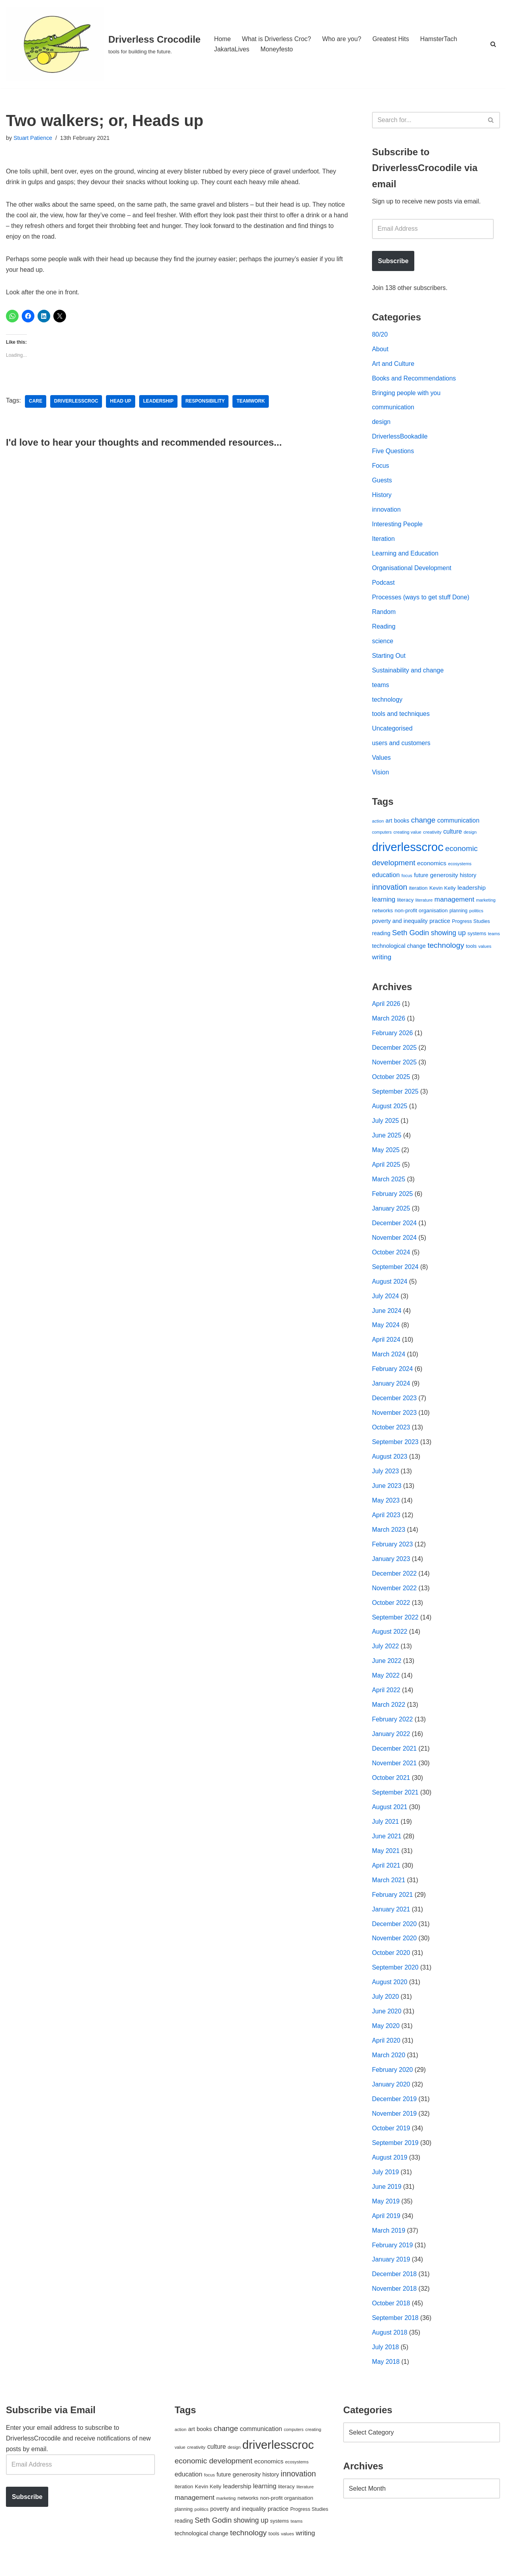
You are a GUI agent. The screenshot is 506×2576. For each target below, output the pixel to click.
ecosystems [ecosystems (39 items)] (459, 867)
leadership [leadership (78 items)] (471, 891)
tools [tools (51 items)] (471, 950)
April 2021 (386, 1875)
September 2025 (395, 1097)
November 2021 (394, 1772)
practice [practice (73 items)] (439, 925)
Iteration (383, 541)
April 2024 (386, 1346)
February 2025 (392, 1199)
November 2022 (394, 1596)
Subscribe (393, 261)
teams (380, 688)
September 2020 (395, 1978)
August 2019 (390, 2169)
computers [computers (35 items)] (382, 836)
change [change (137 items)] (423, 823)
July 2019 (385, 2184)
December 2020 (394, 1934)
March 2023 (389, 1537)
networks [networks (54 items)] (382, 915)
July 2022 (385, 1655)
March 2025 (389, 1185)
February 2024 (392, 1376)
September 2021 (395, 1802)
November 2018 (394, 2301)
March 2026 (389, 1023)
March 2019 (389, 2242)
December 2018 (394, 2287)
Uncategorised (392, 732)
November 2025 (394, 1067)
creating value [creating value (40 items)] (407, 836)
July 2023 (385, 1478)
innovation (386, 511)
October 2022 (391, 1611)
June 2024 (387, 1317)
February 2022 (392, 1728)
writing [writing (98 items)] (381, 961)
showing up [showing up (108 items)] (448, 937)
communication (393, 408)
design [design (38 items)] (470, 836)
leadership (158, 402)
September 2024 (395, 1273)
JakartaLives (231, 49)
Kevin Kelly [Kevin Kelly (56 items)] (442, 891)
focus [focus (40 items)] (407, 879)
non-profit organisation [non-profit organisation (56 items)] (421, 915)
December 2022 (394, 1581)
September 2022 (395, 1625)
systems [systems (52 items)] (477, 938)
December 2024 (394, 1229)
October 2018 (391, 2316)
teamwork (252, 402)
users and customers (401, 746)
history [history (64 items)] (468, 879)
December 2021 (394, 1758)
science (382, 643)
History (382, 496)
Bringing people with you (406, 394)
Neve (13, 2566)
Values (381, 761)
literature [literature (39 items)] (424, 904)
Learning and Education (405, 555)
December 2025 (394, 1052)
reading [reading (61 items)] (381, 937)
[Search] (493, 44)
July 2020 (385, 2007)
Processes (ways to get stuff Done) (421, 599)
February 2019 (392, 2257)
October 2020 (391, 1963)
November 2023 (394, 1420)
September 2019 (395, 2154)
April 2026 (386, 1008)
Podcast (383, 585)
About (380, 349)
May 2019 (386, 2213)
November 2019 (394, 2125)
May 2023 (386, 1508)
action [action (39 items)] (378, 824)
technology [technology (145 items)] (445, 949)
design (381, 423)
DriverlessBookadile (400, 438)
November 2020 (394, 1948)
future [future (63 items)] (421, 879)
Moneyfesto (277, 49)
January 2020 (391, 2095)
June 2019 (387, 2199)
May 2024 (386, 1332)
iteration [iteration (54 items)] (418, 891)
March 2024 (389, 1361)
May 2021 (386, 1860)
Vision (380, 776)
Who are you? (342, 39)
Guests (382, 482)
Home (222, 39)
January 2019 (391, 2272)
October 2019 (391, 2140)
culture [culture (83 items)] (452, 835)
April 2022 (386, 1699)
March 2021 (389, 1890)
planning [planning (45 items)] (458, 915)
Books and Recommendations (414, 379)
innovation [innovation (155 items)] (389, 890)
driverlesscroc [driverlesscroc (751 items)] (408, 850)
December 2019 (394, 2110)
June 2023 (387, 1493)
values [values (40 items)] (484, 950)
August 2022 (390, 1640)
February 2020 (392, 2081)
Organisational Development (412, 570)
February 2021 (392, 1905)
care (35, 402)
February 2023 (392, 1552)
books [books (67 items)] (402, 824)
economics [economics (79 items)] (431, 867)
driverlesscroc (76, 402)
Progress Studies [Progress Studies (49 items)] (471, 925)
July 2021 (385, 1831)
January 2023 (391, 1567)
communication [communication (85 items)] (458, 824)
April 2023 (386, 1523)
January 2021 (391, 1919)
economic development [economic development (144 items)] (214, 2474)
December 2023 (394, 1405)
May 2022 (386, 1684)
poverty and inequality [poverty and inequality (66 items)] (400, 925)
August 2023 (390, 1464)
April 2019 (386, 2228)
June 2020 (387, 2022)
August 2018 (390, 2346)
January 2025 (391, 1214)
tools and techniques (401, 717)
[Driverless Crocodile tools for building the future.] (103, 44)
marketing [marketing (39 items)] (485, 904)
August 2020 (390, 1993)
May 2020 (386, 2037)
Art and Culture (393, 364)
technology (387, 702)
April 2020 (386, 2052)
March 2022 (389, 1713)
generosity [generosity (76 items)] (444, 879)
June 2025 (387, 1140)
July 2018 (385, 2360)
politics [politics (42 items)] (476, 914)
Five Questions (393, 453)
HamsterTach (439, 39)
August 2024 (390, 1287)
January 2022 (391, 1743)
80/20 (380, 335)
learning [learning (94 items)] (383, 903)
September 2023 (395, 1449)
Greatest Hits (391, 39)
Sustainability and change (408, 673)
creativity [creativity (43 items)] (432, 835)
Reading (384, 629)
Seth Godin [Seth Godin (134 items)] (410, 937)
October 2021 (391, 1787)
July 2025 (385, 1126)
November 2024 (394, 1243)
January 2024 (391, 1390)
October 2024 (391, 1258)
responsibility (206, 402)
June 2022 (387, 1669)
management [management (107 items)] (454, 903)
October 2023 (391, 1434)
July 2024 (385, 1302)
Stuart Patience (32, 138)
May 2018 (386, 2375)
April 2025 (386, 1170)
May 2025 (386, 1155)
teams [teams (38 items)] (494, 938)
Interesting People (397, 526)
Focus (380, 467)
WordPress (76, 2566)
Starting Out (389, 658)
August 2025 (390, 1111)
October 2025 (391, 1082)
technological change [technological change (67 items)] (399, 950)
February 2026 (392, 1038)
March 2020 (389, 2066)
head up (121, 402)
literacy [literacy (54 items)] (405, 904)
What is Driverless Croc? (277, 39)
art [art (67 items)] (388, 824)
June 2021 (387, 1846)
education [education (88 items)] (386, 878)
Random (384, 614)
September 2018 (395, 2330)
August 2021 (390, 1816)
